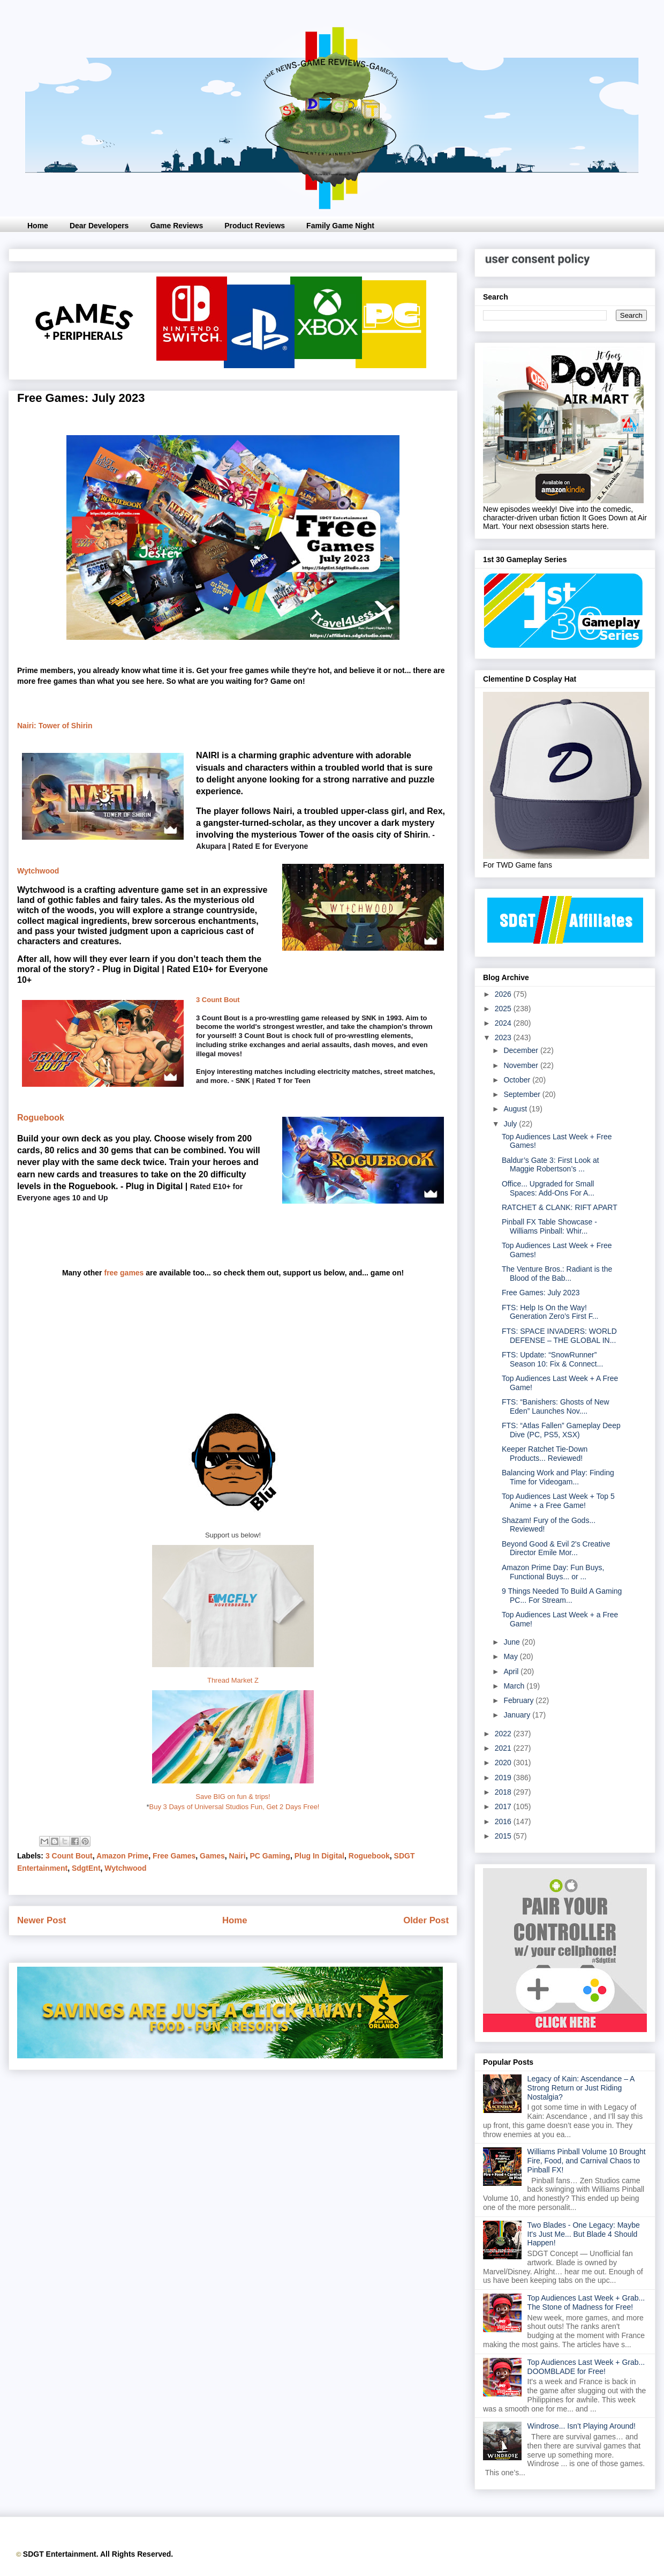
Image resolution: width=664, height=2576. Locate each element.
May (511, 1656)
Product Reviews (254, 225)
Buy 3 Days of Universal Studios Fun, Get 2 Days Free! (234, 1807)
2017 (504, 1806)
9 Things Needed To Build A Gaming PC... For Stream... (562, 1595)
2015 (504, 1836)
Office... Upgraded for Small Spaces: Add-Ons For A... (548, 1188)
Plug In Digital (319, 1855)
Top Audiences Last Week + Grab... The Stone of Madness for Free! (586, 2302)
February (519, 1700)
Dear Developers (99, 225)
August (516, 1108)
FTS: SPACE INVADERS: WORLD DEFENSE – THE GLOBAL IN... (559, 1336)
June (512, 1642)
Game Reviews (176, 225)
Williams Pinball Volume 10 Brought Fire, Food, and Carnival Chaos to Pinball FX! (586, 2160)
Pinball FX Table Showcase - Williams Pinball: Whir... (549, 1226)
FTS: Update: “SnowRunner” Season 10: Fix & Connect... (552, 1359)
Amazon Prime (122, 1855)
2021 (504, 1748)
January (517, 1715)
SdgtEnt (86, 1868)
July (511, 1123)
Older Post (426, 1920)
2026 (504, 994)
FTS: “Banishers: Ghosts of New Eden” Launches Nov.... (555, 1406)
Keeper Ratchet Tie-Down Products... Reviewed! (544, 1453)
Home (37, 225)
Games (212, 1855)
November (521, 1065)
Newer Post (41, 1920)
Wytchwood (38, 871)
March (514, 1686)
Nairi (237, 1855)
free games (124, 1272)
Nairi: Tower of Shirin (55, 725)
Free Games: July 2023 (541, 1292)
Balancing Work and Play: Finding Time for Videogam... (558, 1477)
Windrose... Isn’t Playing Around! (581, 2426)
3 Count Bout (218, 1000)
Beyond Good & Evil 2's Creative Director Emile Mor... (556, 1548)
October (517, 1080)
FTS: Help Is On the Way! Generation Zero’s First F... (550, 1312)
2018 (504, 1792)
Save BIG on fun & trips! (232, 1797)
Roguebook (40, 1117)
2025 (504, 1008)
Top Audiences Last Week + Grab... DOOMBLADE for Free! (586, 2367)
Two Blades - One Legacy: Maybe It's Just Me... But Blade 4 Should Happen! (583, 2234)
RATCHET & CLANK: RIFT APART (559, 1207)
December (521, 1050)
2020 (504, 1762)
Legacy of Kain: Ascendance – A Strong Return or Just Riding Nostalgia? (581, 2087)
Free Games (174, 1855)
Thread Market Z (233, 1680)
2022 (504, 1733)
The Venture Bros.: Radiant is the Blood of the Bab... (557, 1273)
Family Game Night (340, 225)
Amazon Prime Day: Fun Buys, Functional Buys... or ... (553, 1572)
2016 (504, 1821)
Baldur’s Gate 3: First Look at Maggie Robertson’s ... (550, 1165)
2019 (504, 1777)
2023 (504, 1037)
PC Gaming (270, 1855)
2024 (504, 1023)
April (511, 1671)
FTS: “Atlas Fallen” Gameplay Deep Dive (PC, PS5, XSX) (561, 1430)
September (522, 1094)
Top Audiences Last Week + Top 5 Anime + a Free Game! (558, 1501)
